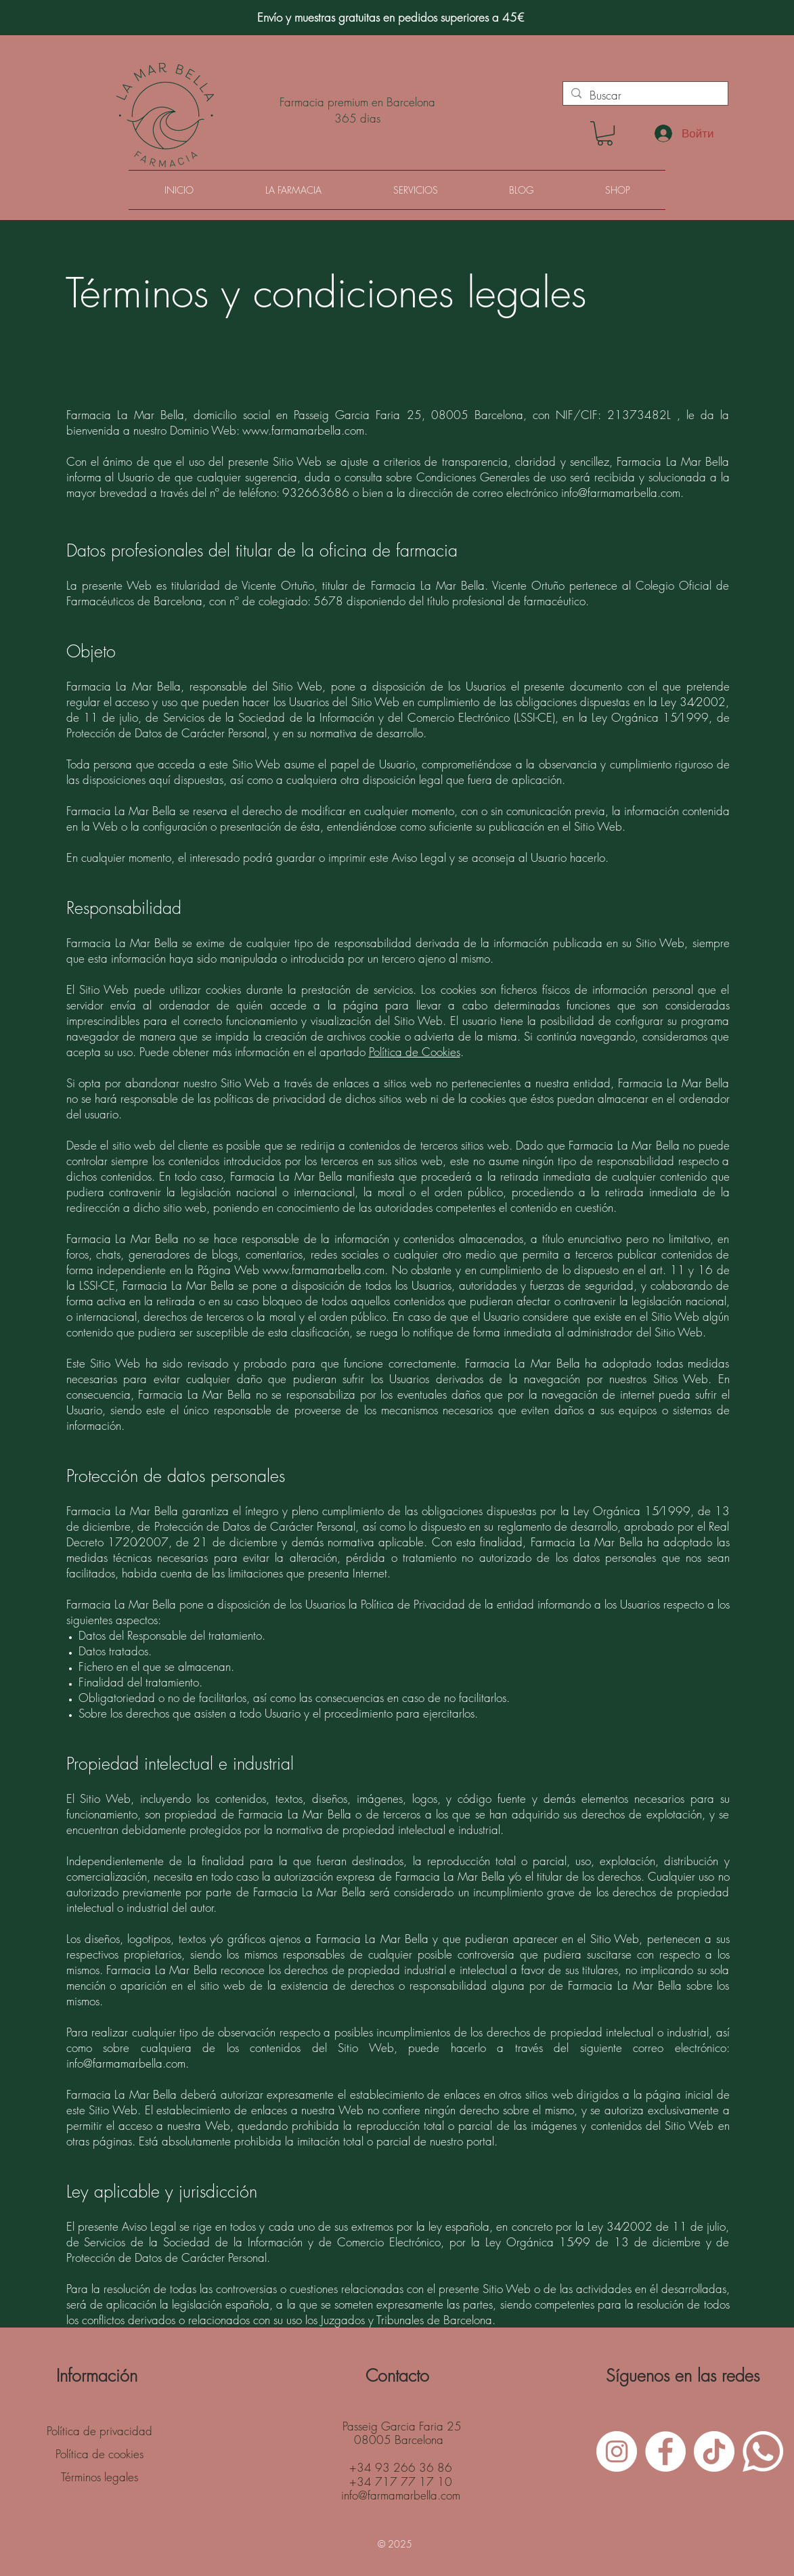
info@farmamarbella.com (620, 492)
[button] (604, 133)
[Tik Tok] (714, 2451)
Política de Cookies (414, 1052)
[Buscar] (644, 95)
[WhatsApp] (763, 2451)
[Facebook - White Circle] (665, 2451)
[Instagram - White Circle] (616, 2451)
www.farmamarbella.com (303, 430)
